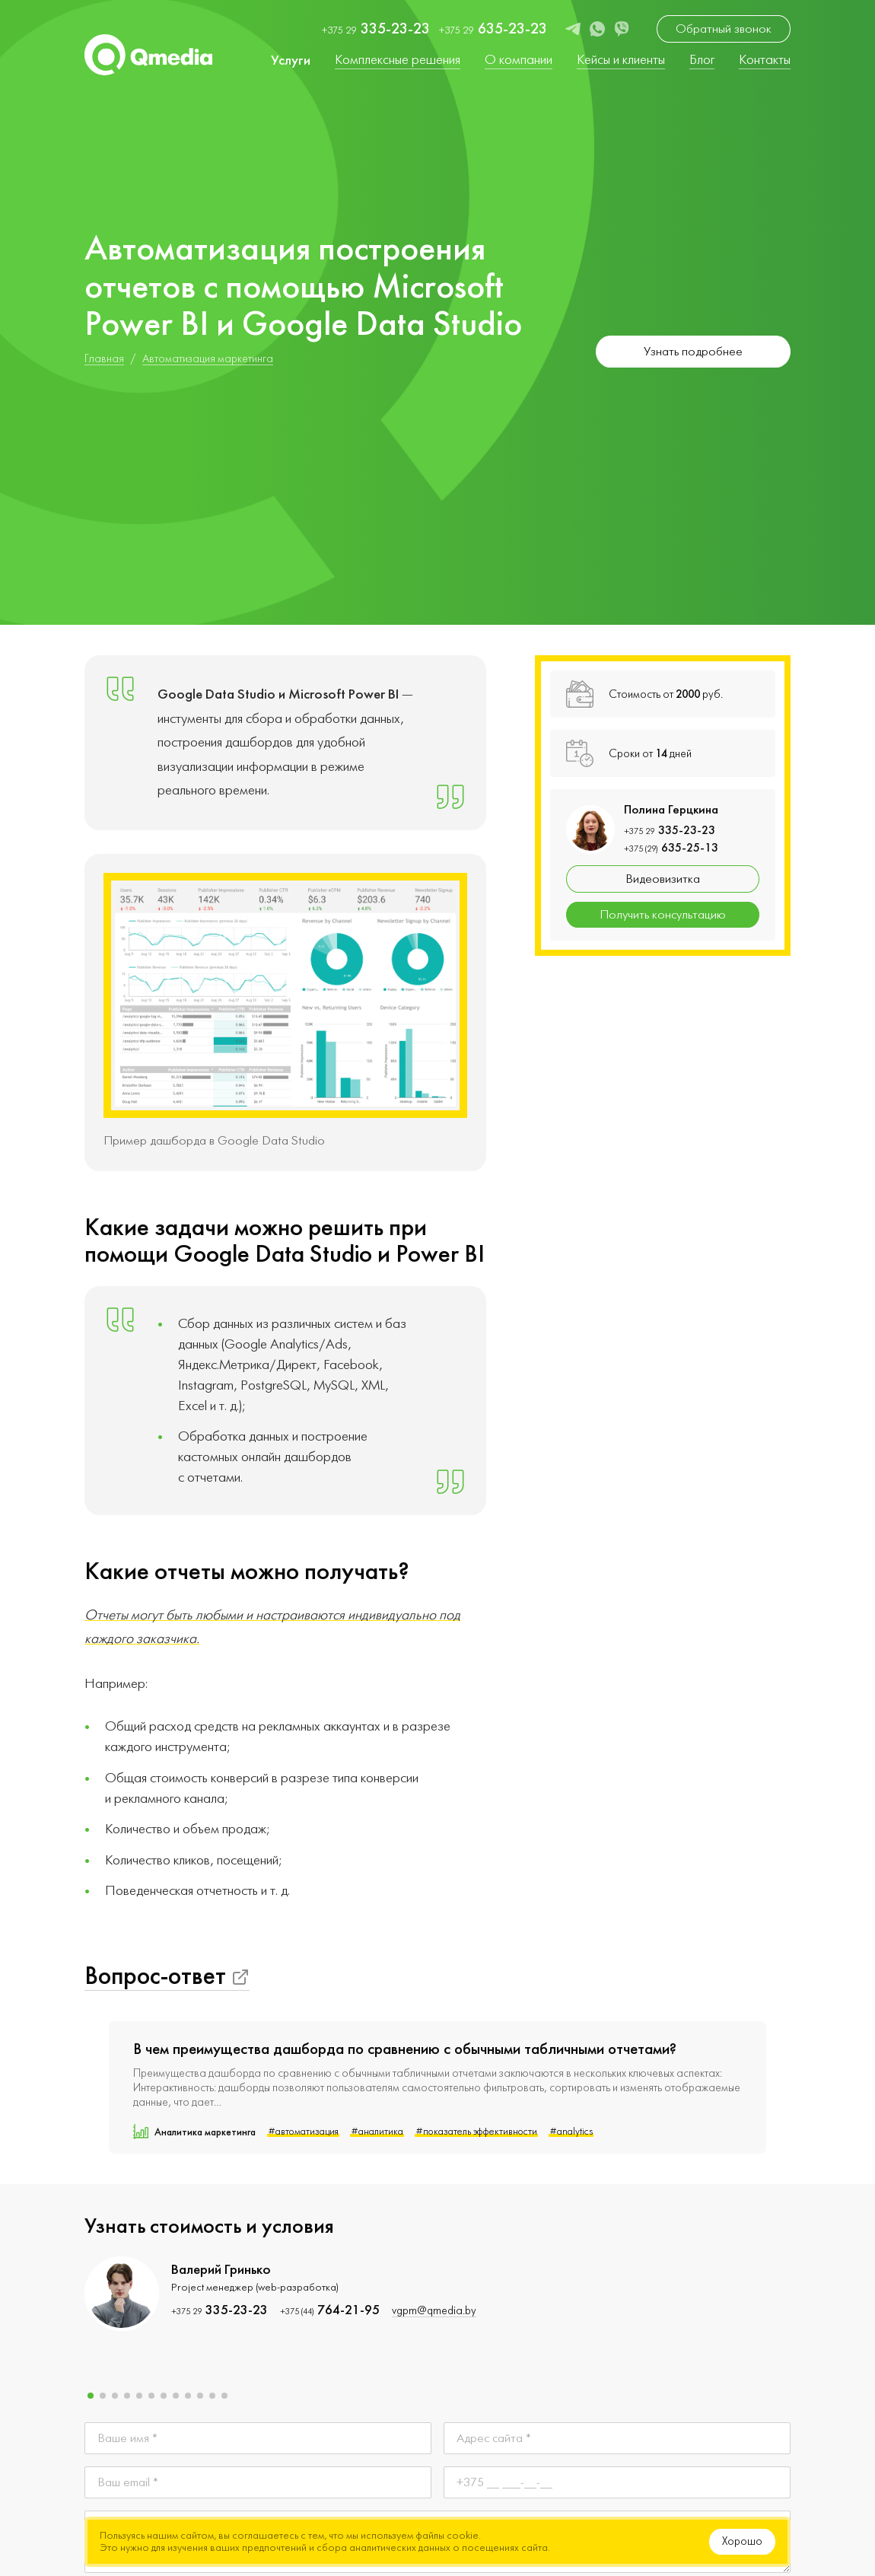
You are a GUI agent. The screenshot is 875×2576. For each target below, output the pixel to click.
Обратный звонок (724, 29)
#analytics (571, 2131)
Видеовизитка (662, 879)
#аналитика (377, 2131)
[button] (91, 2396)
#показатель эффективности (476, 2131)
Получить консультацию (663, 915)
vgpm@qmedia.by (434, 2310)
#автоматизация (303, 2131)
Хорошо (742, 2541)
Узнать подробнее (693, 351)
